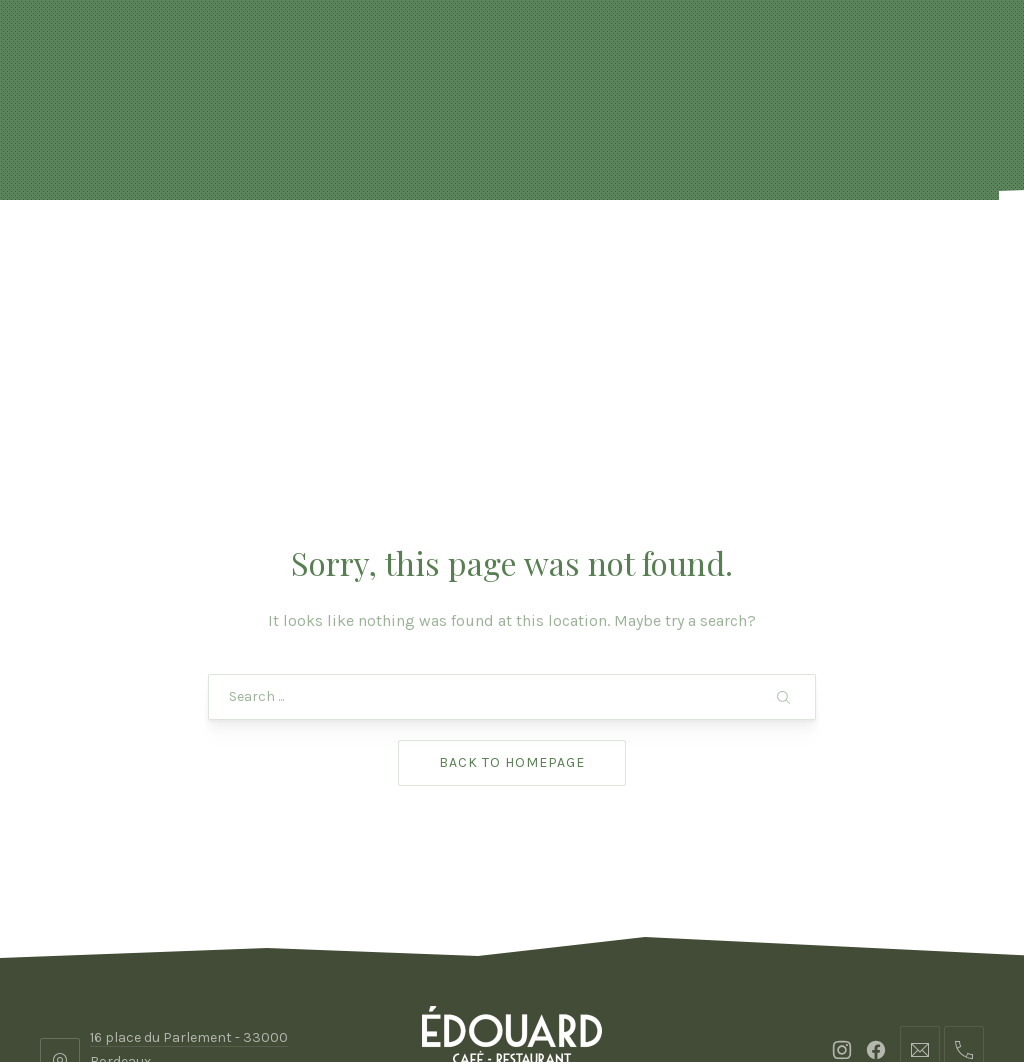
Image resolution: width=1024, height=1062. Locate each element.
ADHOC (672, 989)
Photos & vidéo (772, 249)
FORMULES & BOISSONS (579, 249)
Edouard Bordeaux (506, 989)
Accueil (112, 249)
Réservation (380, 249)
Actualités (227, 249)
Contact (910, 249)
